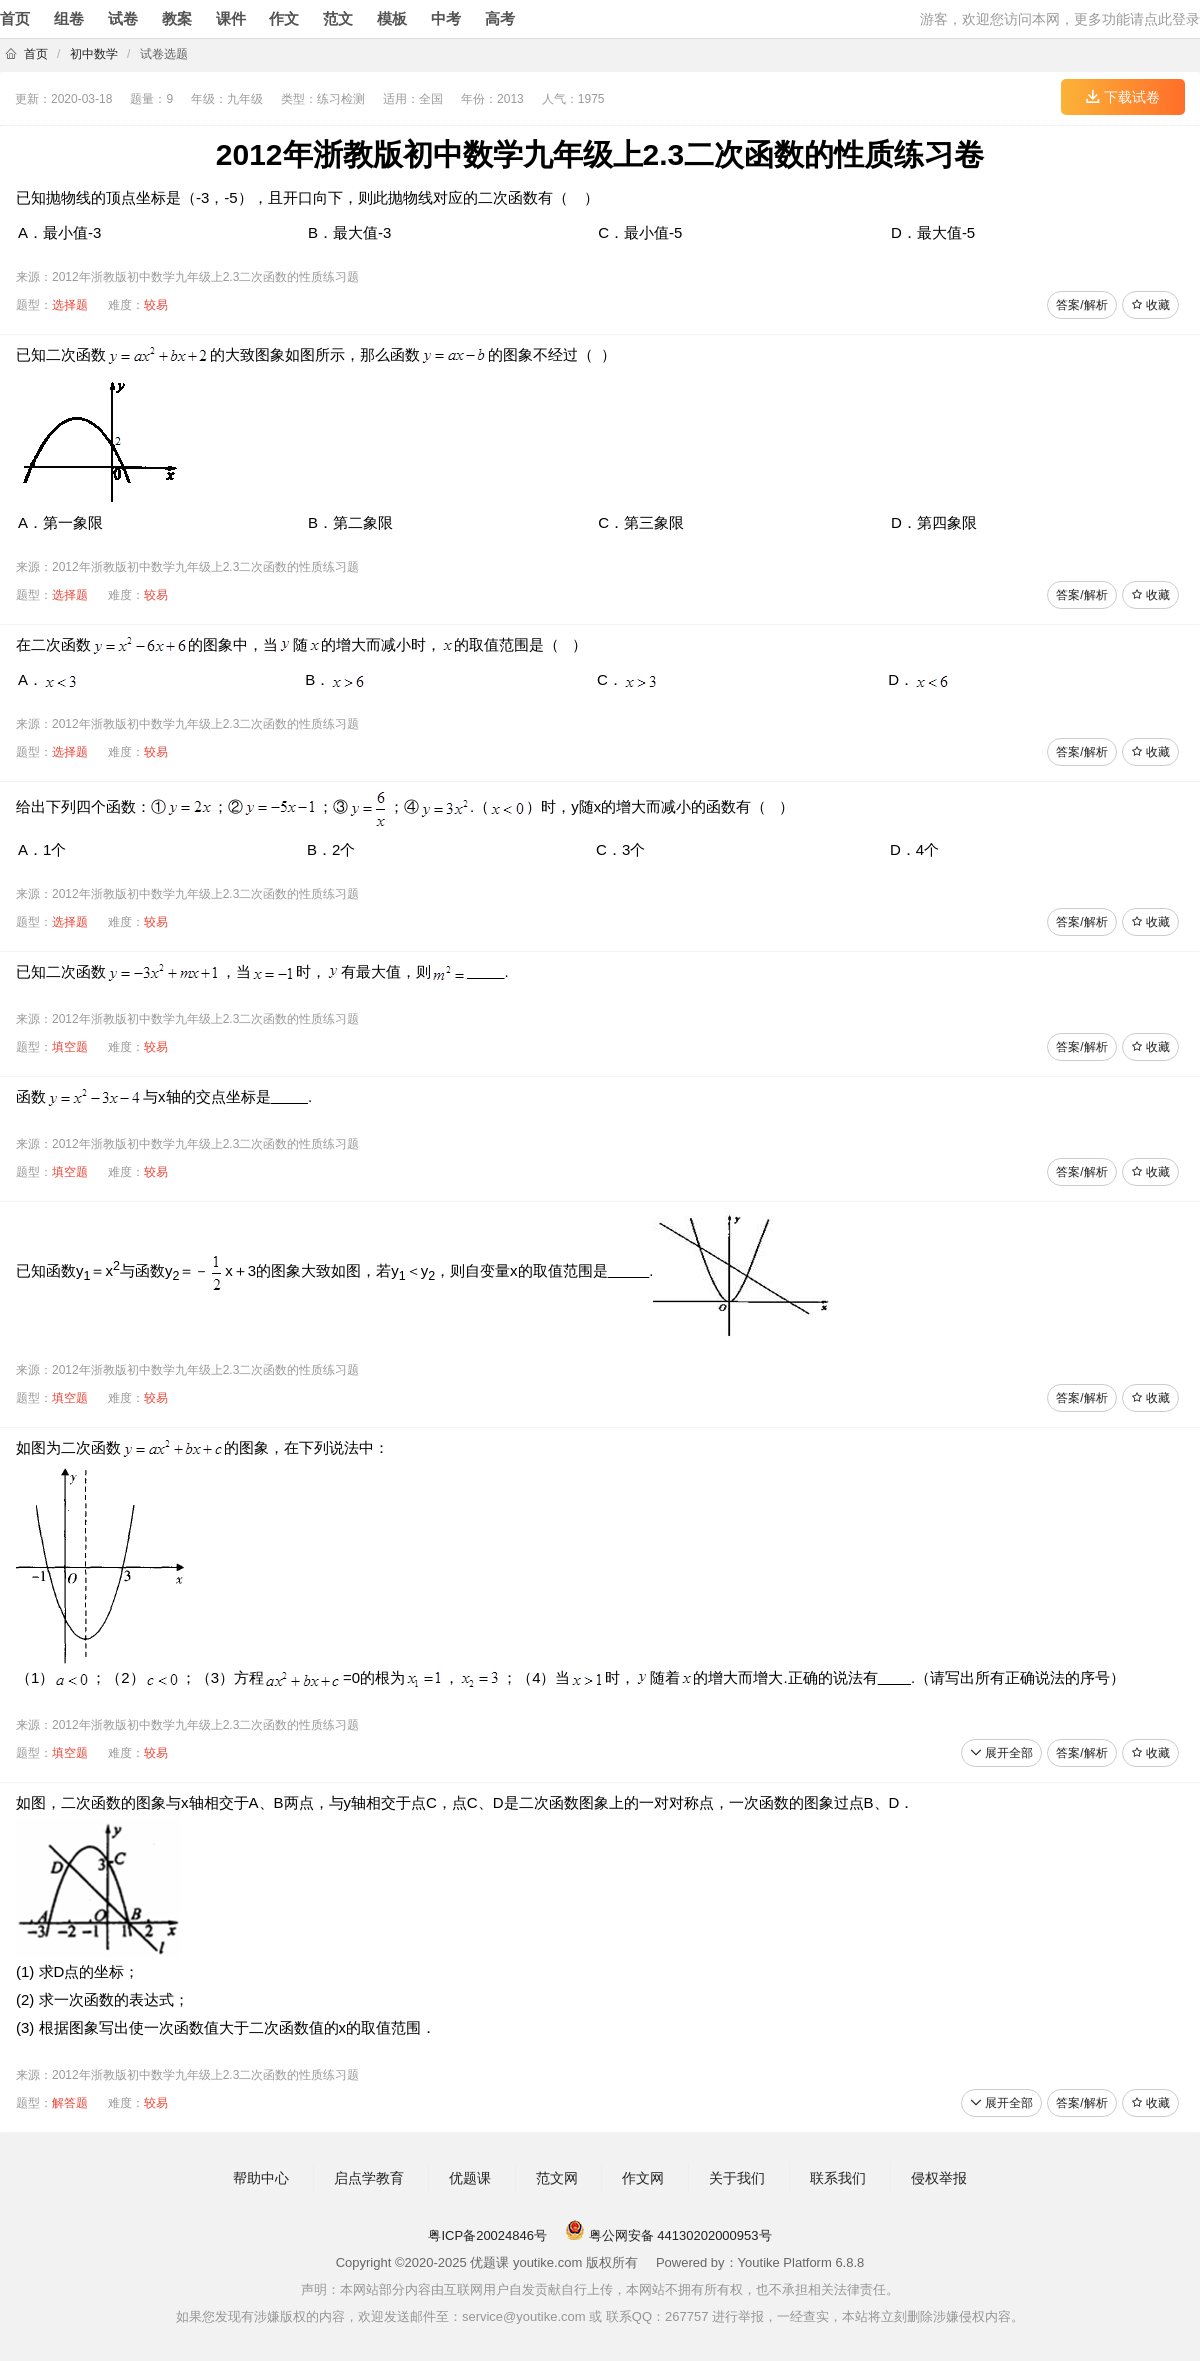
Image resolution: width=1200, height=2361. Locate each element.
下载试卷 (1123, 97)
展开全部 (1001, 1753)
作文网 (643, 2178)
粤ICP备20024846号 (487, 2235)
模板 (392, 18)
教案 (177, 18)
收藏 (1150, 305)
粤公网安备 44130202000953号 (668, 2235)
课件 (231, 18)
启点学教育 (369, 2178)
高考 (500, 18)
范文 (338, 18)
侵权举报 (939, 2178)
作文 (284, 18)
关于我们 (737, 2178)
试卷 (123, 18)
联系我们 (838, 2178)
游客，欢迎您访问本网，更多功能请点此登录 (1060, 19)
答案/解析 (1081, 305)
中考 (446, 18)
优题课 (470, 2178)
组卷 (69, 18)
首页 (15, 18)
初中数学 (94, 54)
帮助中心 (261, 2178)
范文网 (557, 2178)
